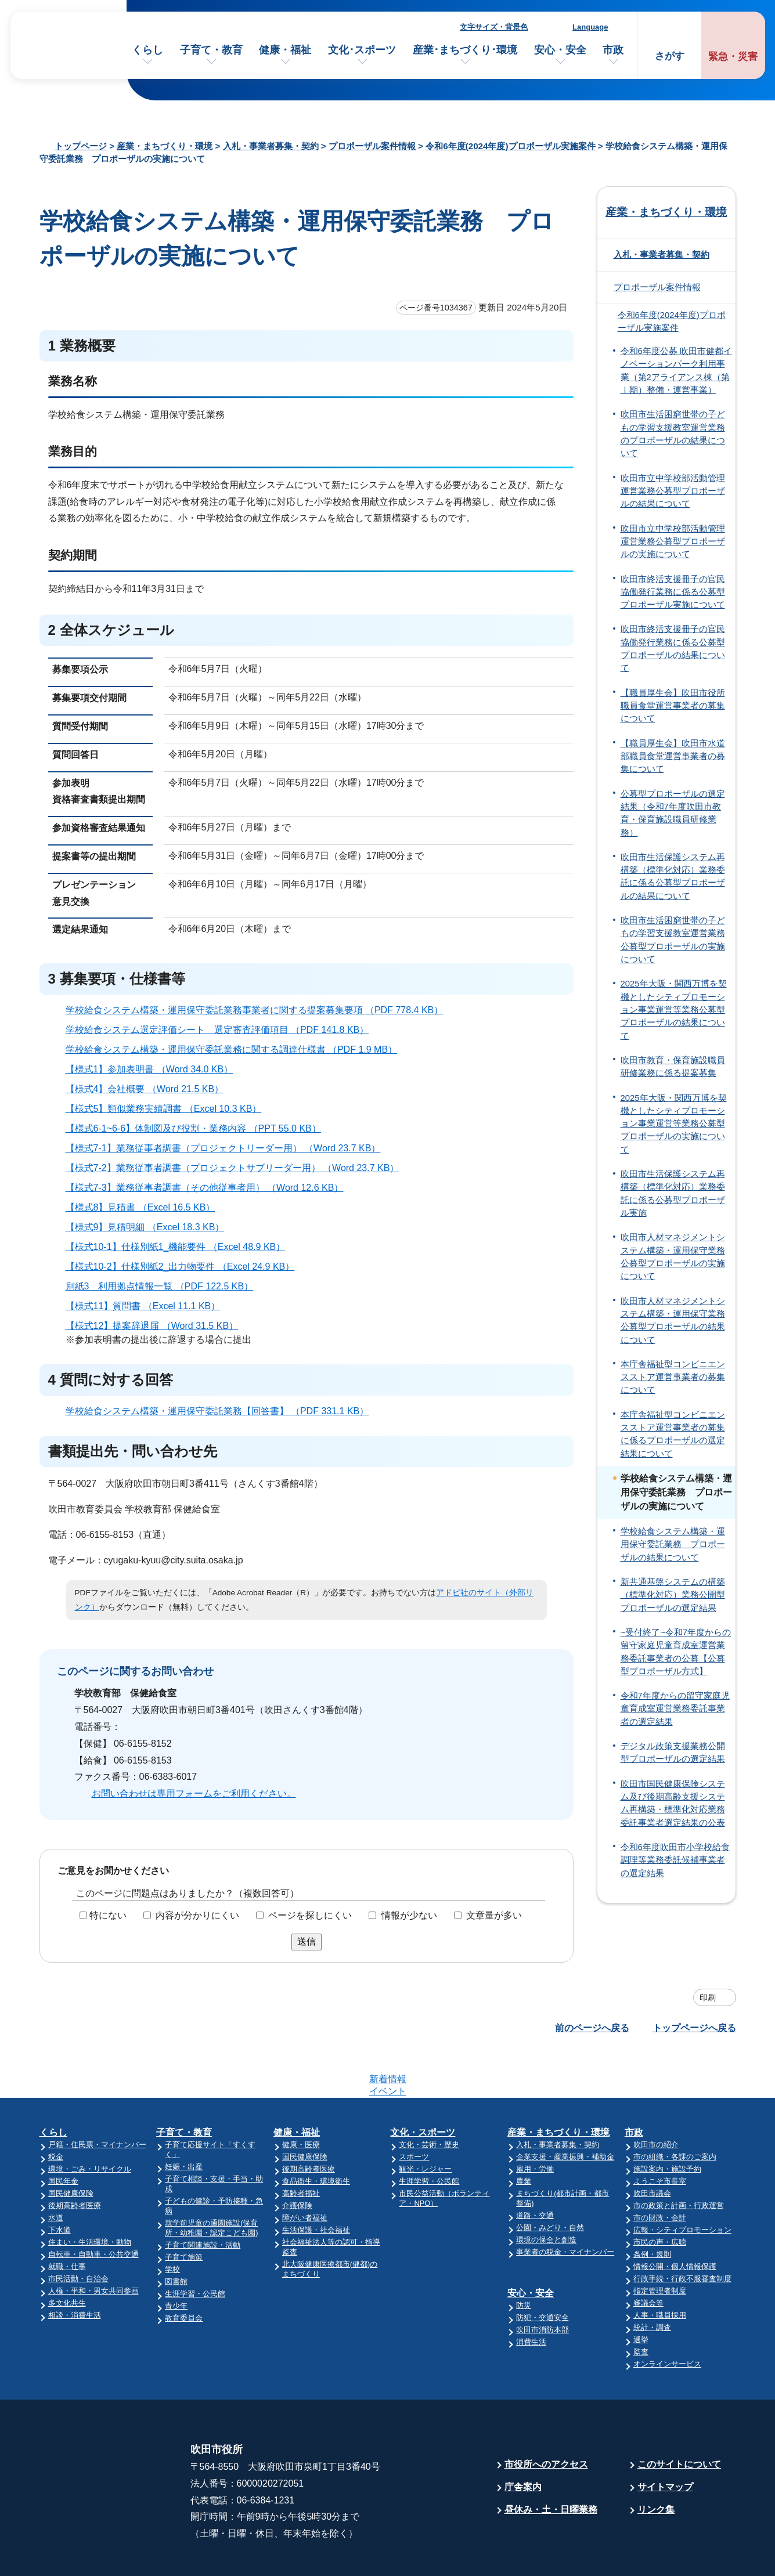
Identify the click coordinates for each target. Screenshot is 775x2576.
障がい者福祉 (304, 2172)
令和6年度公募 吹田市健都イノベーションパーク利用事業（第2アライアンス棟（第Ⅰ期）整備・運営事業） (676, 370)
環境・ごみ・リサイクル (89, 2123)
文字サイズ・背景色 (494, 27)
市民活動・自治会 (78, 2233)
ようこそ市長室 (659, 2135)
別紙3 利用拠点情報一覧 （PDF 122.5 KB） (165, 1286)
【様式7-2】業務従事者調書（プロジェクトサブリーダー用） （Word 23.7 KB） (237, 1168)
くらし (147, 50)
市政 (613, 50)
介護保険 (297, 2160)
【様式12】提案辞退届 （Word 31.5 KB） (157, 1326)
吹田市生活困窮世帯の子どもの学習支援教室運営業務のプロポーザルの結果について (673, 434)
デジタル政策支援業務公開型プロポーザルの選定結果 (673, 1753)
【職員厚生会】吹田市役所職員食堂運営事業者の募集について (673, 706)
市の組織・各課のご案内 (674, 2111)
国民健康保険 (70, 2148)
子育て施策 (184, 2212)
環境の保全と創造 (546, 2194)
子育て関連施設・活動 (202, 2199)
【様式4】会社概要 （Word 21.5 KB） (150, 1089)
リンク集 (656, 2464)
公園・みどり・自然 (550, 2182)
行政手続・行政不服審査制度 (682, 2233)
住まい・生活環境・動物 (89, 2196)
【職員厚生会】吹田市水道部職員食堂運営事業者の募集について (673, 756)
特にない (108, 1915)
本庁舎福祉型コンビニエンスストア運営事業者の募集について (673, 1377)
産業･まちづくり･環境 (465, 50)
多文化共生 (67, 2257)
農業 (523, 2135)
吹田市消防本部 (542, 2284)
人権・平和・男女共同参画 (93, 2245)
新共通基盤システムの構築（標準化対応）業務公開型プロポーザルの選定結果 (673, 1595)
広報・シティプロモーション (682, 2184)
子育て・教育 (211, 50)
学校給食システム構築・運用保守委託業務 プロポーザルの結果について (673, 1544)
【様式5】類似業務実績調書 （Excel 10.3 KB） (169, 1109)
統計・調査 (652, 2282)
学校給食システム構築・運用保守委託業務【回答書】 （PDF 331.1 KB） (222, 1411)
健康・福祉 (285, 50)
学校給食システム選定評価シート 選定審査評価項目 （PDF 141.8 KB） (222, 1030)
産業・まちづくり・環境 (164, 146)
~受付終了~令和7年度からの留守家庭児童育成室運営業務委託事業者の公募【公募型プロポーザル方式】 (676, 1652)
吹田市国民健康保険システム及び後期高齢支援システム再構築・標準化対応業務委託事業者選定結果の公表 (673, 1803)
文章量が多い (494, 1915)
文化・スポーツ (422, 2087)
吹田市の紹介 (656, 2099)
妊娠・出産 (184, 2121)
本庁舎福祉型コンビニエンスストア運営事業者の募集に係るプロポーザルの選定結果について (673, 1434)
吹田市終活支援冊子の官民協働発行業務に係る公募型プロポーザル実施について (673, 592)
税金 (55, 2111)
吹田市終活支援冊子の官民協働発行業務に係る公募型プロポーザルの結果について (673, 648)
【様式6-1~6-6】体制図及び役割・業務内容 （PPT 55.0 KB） (198, 1128)
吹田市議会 (652, 2148)
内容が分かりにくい (197, 1915)
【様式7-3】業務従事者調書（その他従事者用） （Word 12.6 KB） (210, 1188)
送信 (306, 1941)
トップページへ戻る (694, 2028)
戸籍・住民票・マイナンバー (97, 2099)
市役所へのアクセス (546, 2419)
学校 (172, 2224)
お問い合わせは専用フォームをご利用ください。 (194, 1793)
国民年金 (63, 2135)
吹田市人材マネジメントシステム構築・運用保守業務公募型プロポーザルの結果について (673, 1320)
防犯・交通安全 (542, 2272)
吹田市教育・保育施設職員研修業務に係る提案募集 (673, 1067)
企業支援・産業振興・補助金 (565, 2111)
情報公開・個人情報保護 (674, 2221)
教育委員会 (184, 2272)
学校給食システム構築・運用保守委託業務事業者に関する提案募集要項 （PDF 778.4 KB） (259, 1010)
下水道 (59, 2184)
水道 (55, 2172)
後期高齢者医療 (74, 2160)
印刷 (708, 1997)
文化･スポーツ (362, 50)
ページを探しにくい (310, 1915)
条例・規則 (652, 2209)
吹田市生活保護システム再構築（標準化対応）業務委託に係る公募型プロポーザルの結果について (673, 876)
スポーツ (414, 2111)
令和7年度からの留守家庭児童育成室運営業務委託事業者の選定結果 (675, 1708)
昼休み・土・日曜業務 (550, 2464)
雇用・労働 (535, 2123)
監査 (640, 2306)
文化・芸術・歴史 (429, 2099)
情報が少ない (409, 1915)
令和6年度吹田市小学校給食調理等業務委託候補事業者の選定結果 (675, 1860)
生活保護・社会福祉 (316, 2184)
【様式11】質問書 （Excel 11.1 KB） (148, 1306)
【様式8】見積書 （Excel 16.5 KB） (145, 1207)
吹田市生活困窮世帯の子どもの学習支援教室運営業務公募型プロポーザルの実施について (673, 940)
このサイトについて (679, 2419)
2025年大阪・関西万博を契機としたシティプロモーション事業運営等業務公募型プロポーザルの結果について (674, 1009)
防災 (523, 2260)
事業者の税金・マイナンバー (565, 2206)
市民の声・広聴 (659, 2196)
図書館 (176, 2236)
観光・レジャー (425, 2123)
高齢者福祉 (301, 2148)
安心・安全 (560, 50)
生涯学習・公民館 (195, 2248)
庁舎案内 (523, 2442)
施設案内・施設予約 (667, 2123)
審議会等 (648, 2257)
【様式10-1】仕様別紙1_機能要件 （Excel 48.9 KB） (180, 1247)
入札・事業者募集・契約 (271, 146)
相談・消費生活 (74, 2270)
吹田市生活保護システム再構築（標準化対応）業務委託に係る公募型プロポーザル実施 (673, 1193)
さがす (669, 56)
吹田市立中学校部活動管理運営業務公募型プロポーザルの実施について (673, 541)
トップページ (81, 146)
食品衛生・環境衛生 (316, 2135)
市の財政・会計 (659, 2172)
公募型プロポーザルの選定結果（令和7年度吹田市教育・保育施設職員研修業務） (673, 813)
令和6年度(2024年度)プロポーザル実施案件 (510, 146)
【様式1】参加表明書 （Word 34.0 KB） (154, 1069)
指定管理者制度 (659, 2245)
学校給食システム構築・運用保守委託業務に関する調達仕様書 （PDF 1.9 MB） (237, 1049)
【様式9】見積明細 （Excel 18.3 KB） (150, 1227)
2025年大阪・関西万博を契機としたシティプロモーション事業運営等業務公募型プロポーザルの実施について (674, 1123)
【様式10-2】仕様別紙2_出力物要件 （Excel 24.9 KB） (185, 1266)
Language (590, 27)
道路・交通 (535, 2170)
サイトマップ (665, 2442)
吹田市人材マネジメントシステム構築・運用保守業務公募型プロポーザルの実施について (673, 1257)
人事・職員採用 (659, 2270)
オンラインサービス (667, 2318)
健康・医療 (301, 2099)
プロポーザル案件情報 (372, 146)
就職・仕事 (67, 2221)
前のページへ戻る (592, 2028)
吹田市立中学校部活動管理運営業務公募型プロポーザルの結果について (673, 491)
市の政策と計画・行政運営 (678, 2160)
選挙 (640, 2294)
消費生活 (531, 2296)
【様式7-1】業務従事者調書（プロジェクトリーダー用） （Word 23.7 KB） (228, 1148)
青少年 (176, 2260)
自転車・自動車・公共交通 (93, 2209)
